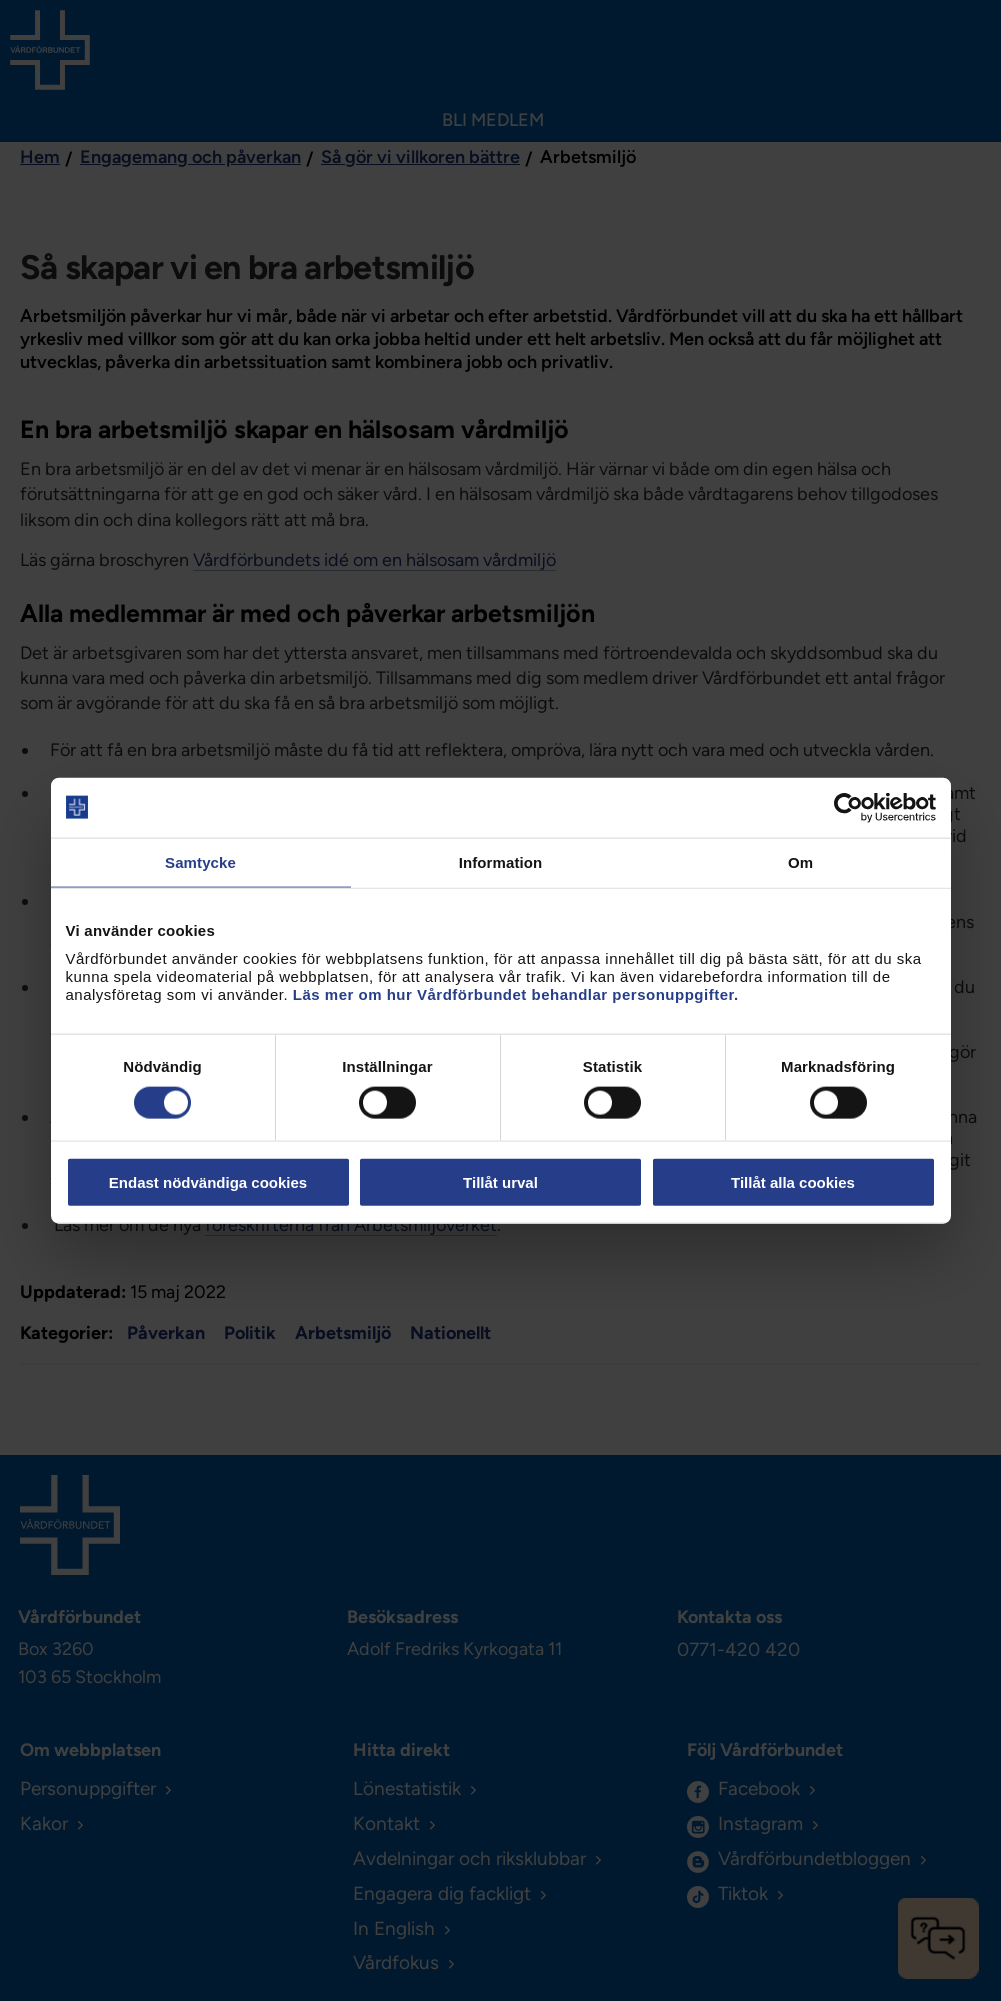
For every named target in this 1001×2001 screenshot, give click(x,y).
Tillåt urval (500, 1182)
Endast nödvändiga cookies (208, 1182)
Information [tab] (501, 861)
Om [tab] (800, 861)
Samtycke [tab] (200, 861)
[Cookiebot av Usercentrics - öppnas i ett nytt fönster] (848, 807)
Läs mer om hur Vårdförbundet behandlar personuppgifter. (516, 994)
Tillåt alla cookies (793, 1182)
